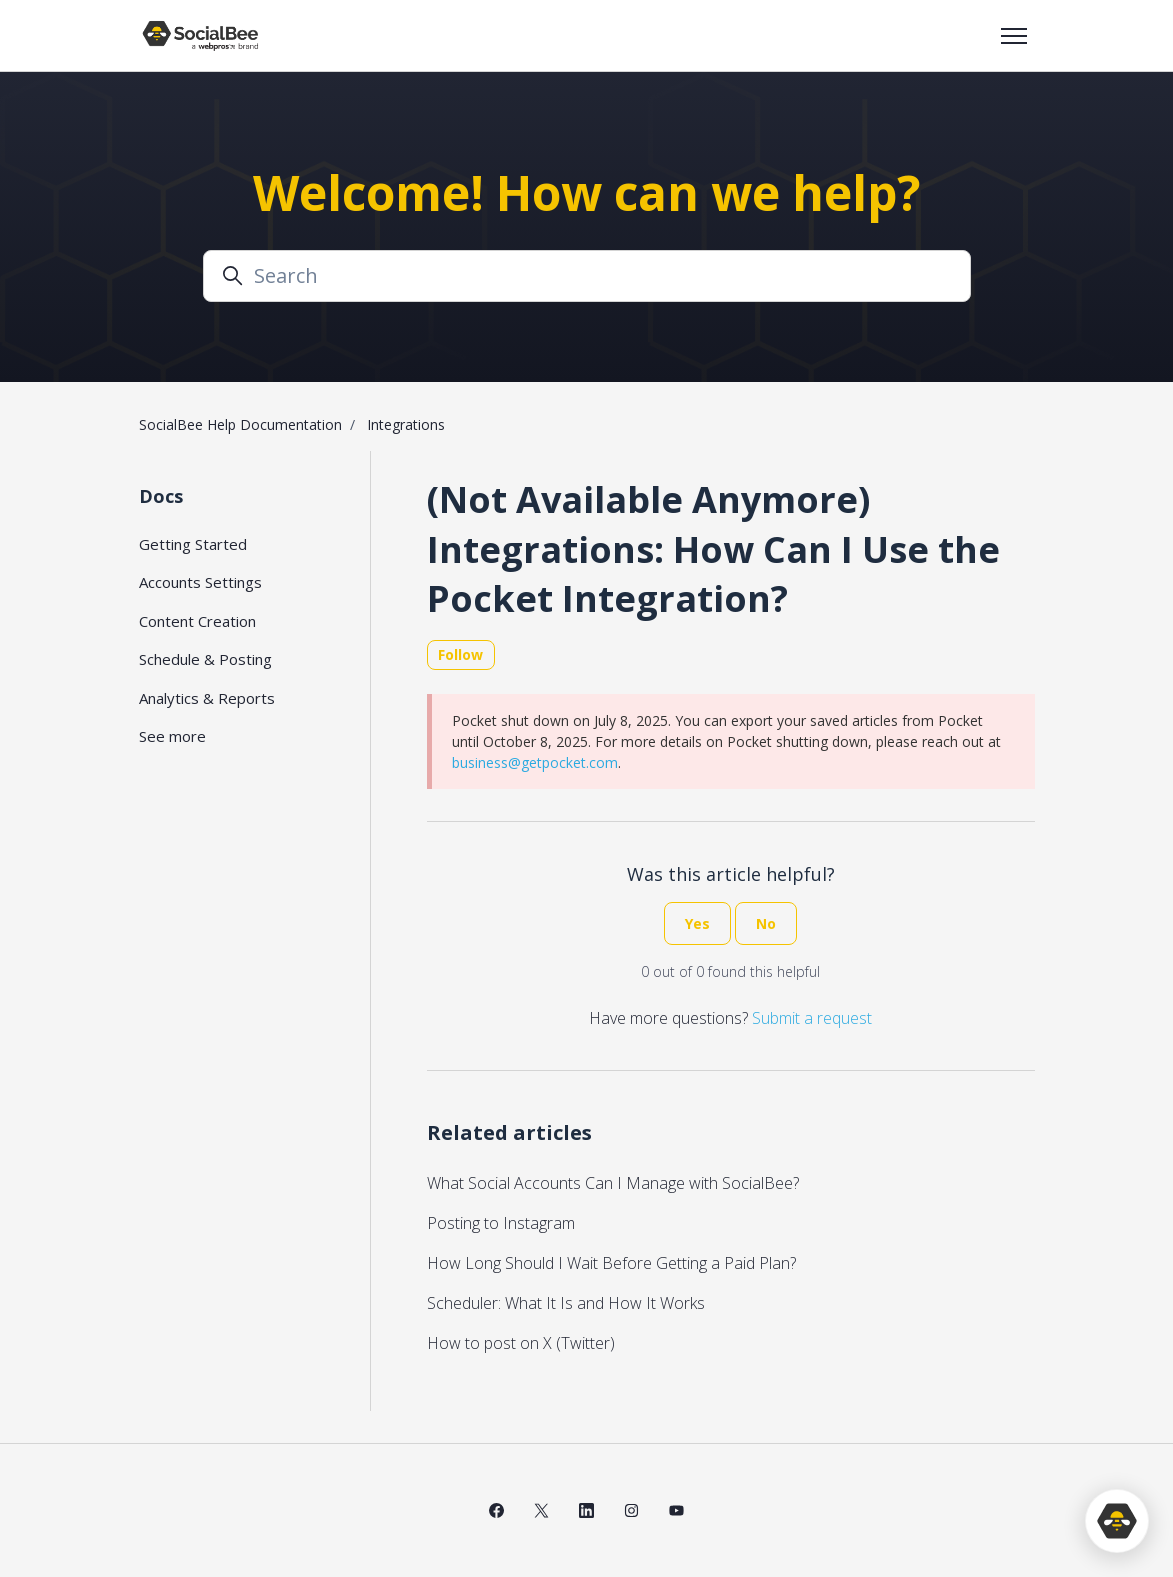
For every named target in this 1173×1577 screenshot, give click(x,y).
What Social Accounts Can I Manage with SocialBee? (613, 1183)
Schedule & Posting (205, 659)
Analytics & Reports (207, 698)
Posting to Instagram (501, 1223)
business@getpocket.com (535, 762)
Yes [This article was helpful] (697, 923)
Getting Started (193, 544)
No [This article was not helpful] (766, 923)
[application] (1117, 1521)
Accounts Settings (200, 582)
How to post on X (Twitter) (521, 1343)
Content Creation (197, 621)
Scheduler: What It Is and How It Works (566, 1303)
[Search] (587, 276)
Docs (161, 496)
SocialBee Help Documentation (240, 424)
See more (172, 736)
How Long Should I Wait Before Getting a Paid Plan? (611, 1263)
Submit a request (812, 1018)
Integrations (406, 424)
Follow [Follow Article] (460, 654)
